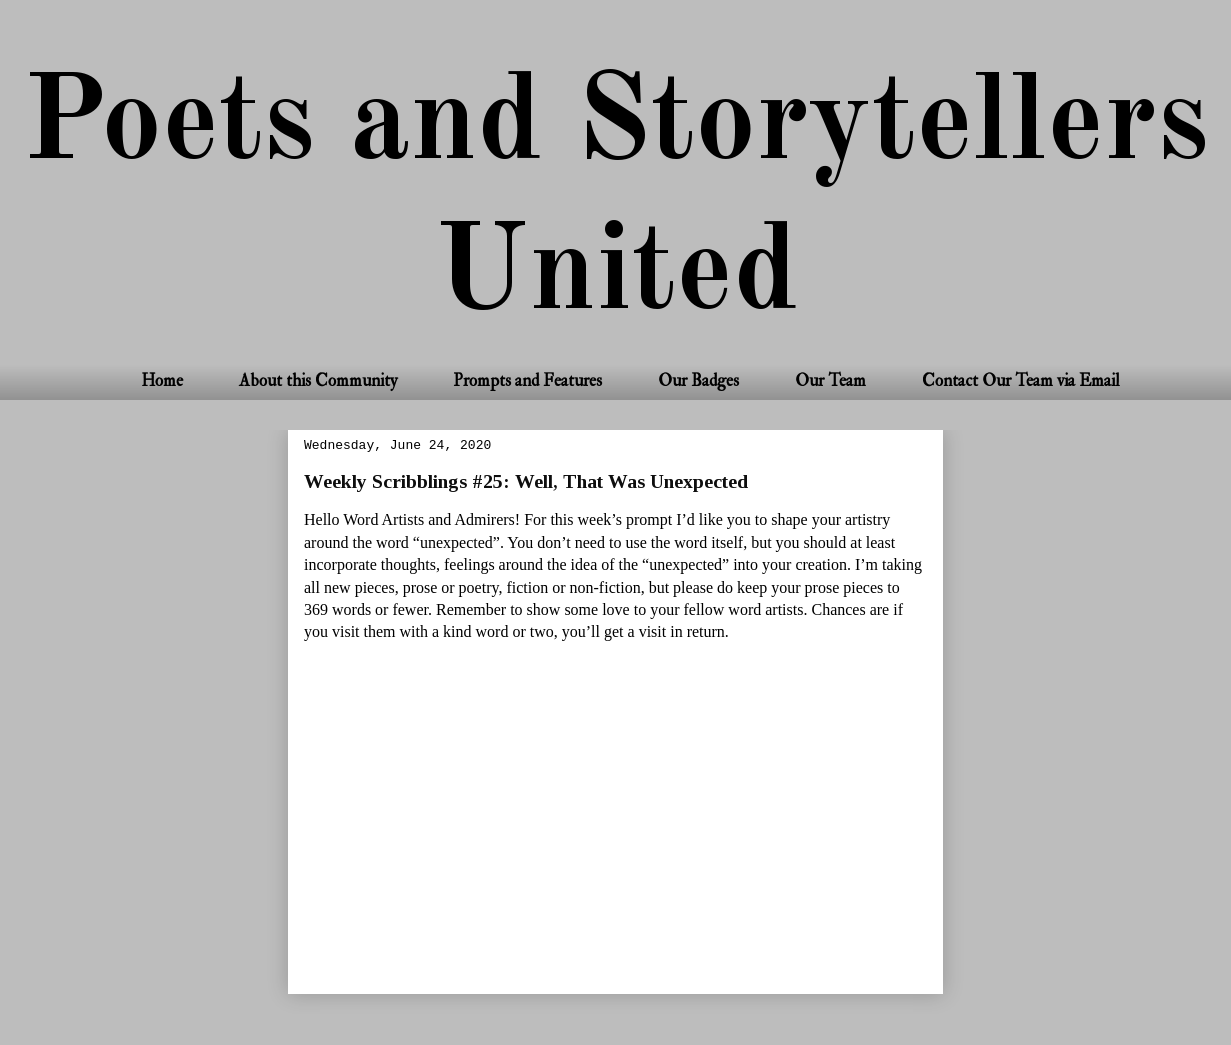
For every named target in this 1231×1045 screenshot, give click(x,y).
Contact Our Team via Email (1021, 380)
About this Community (318, 380)
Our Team (830, 380)
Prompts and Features (527, 380)
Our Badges (698, 380)
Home (162, 380)
